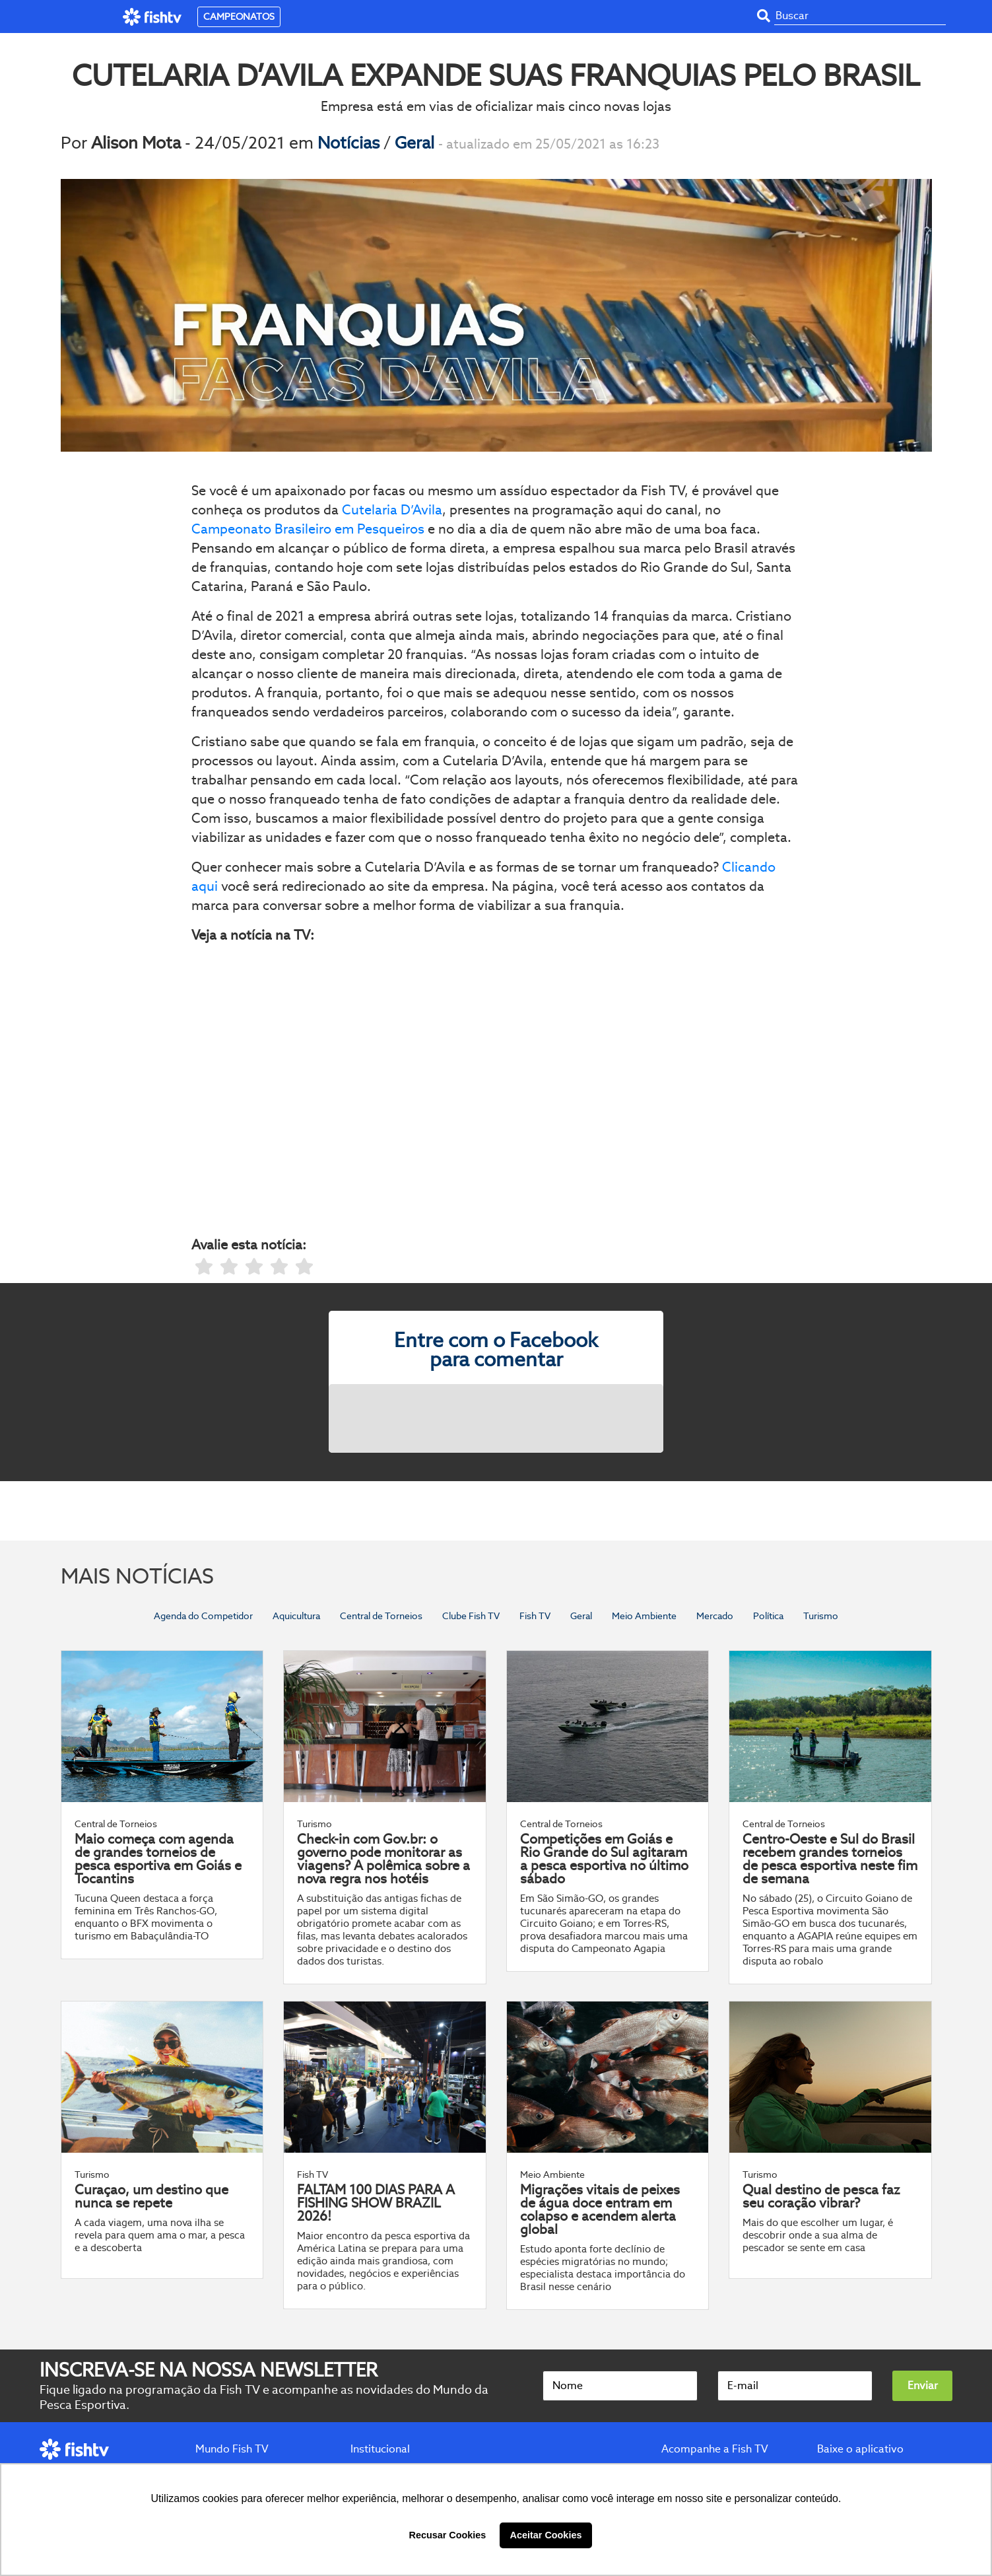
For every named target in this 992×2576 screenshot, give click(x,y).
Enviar (923, 2385)
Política (768, 1616)
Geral (416, 142)
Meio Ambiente (644, 1616)
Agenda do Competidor (203, 1616)
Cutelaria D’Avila (392, 509)
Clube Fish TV (471, 1616)
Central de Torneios (381, 1616)
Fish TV (534, 1616)
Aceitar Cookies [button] (546, 2535)
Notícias (350, 142)
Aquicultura (296, 1616)
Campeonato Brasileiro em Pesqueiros (307, 529)
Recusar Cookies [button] (447, 2535)
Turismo (820, 1616)
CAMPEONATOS (239, 16)
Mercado (714, 1616)
